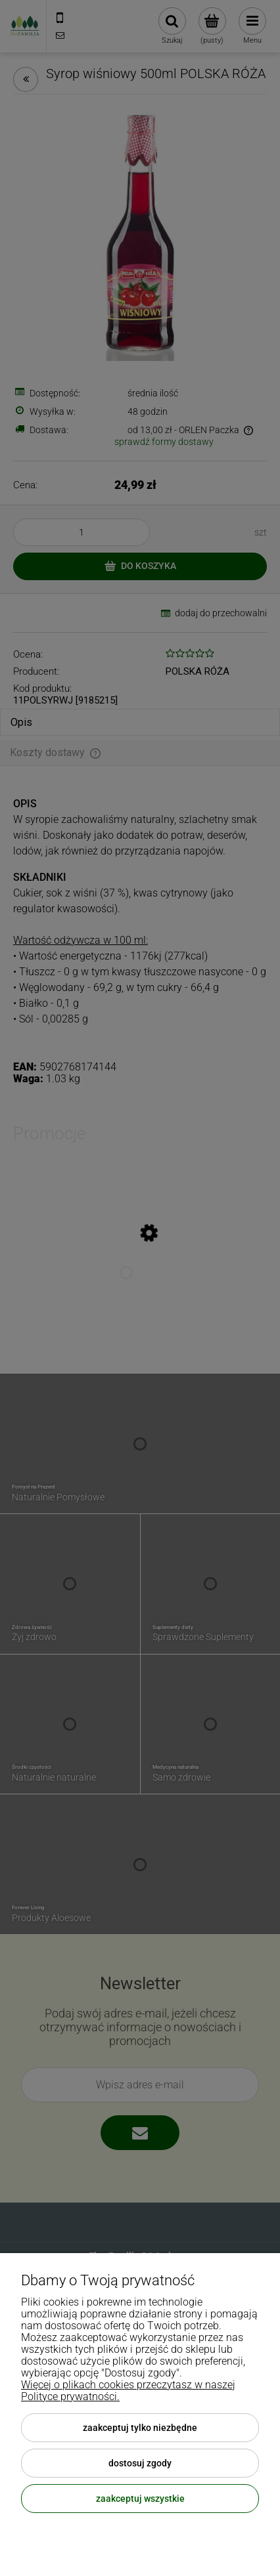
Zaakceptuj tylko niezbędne (140, 2427)
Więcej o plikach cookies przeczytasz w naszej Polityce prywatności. (128, 2390)
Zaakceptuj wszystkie (140, 2498)
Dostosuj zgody (140, 2463)
